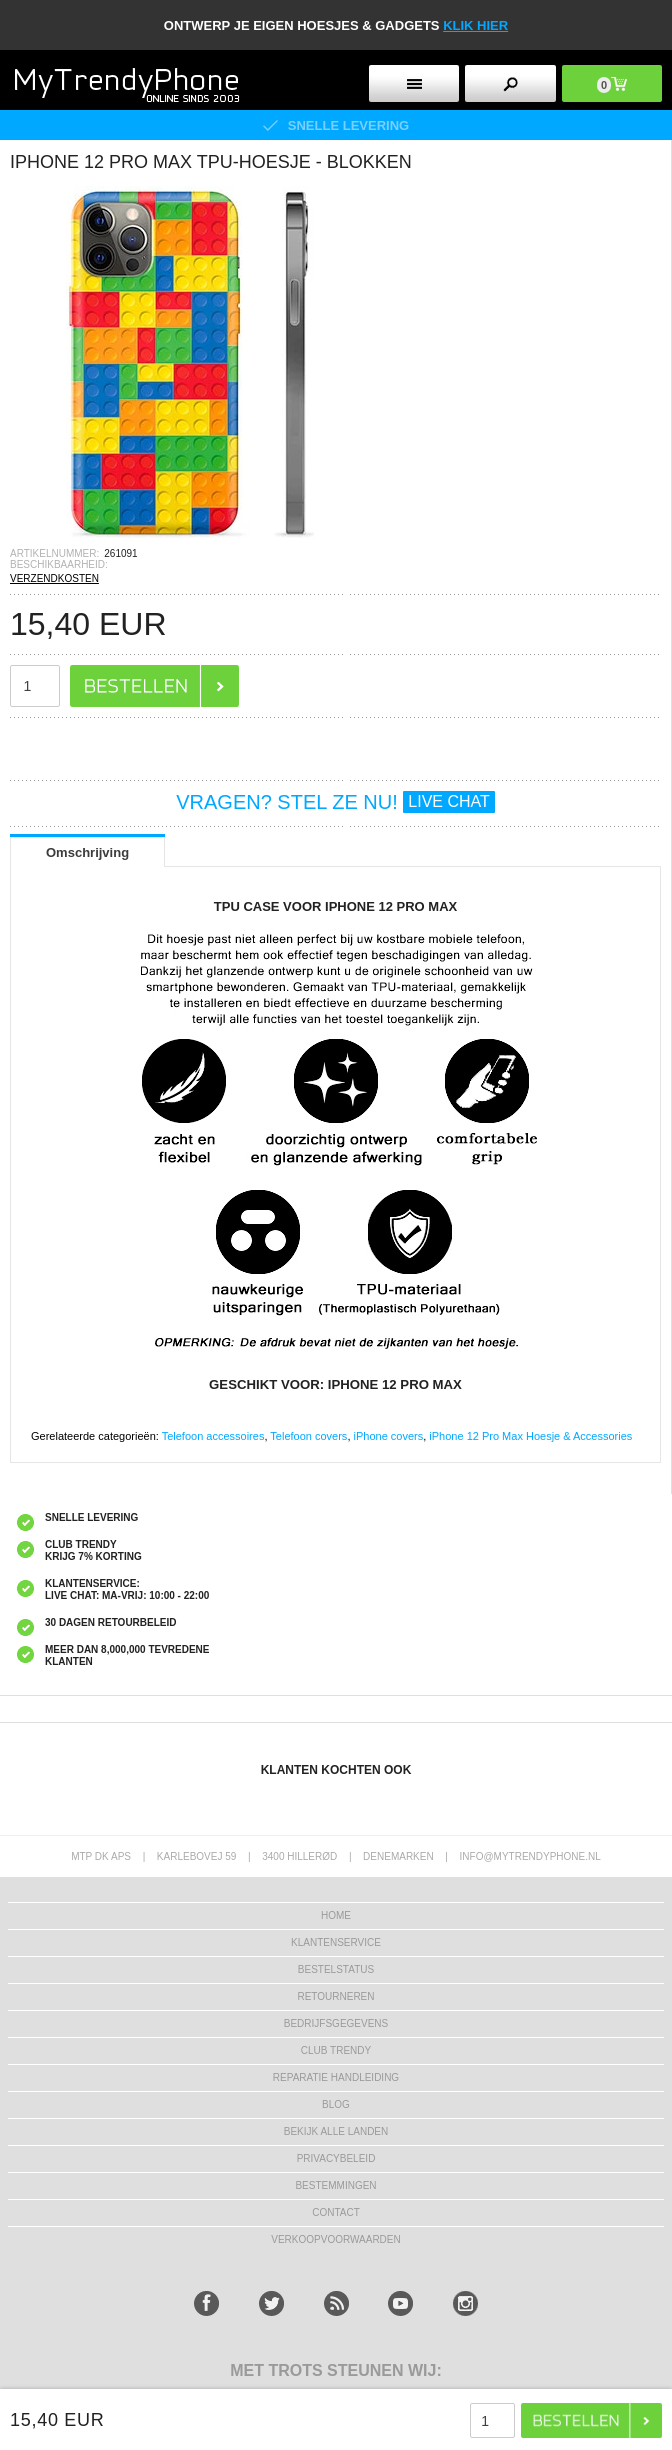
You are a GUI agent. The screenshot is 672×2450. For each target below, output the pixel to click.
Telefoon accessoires (213, 1436)
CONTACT (336, 2212)
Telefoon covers (308, 1436)
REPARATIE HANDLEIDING (336, 2077)
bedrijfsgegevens (336, 2023)
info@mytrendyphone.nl (530, 1856)
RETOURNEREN (335, 1996)
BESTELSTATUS (336, 1969)
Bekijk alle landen (336, 2131)
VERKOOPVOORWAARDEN (335, 2239)
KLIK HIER (475, 25)
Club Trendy (336, 2050)
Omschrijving (87, 852)
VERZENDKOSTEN (54, 578)
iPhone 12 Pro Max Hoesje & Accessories (530, 1436)
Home (336, 1915)
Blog (336, 2104)
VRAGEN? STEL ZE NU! (335, 802)
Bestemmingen (335, 2185)
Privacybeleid (336, 2158)
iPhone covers (389, 1436)
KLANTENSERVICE (336, 1942)
